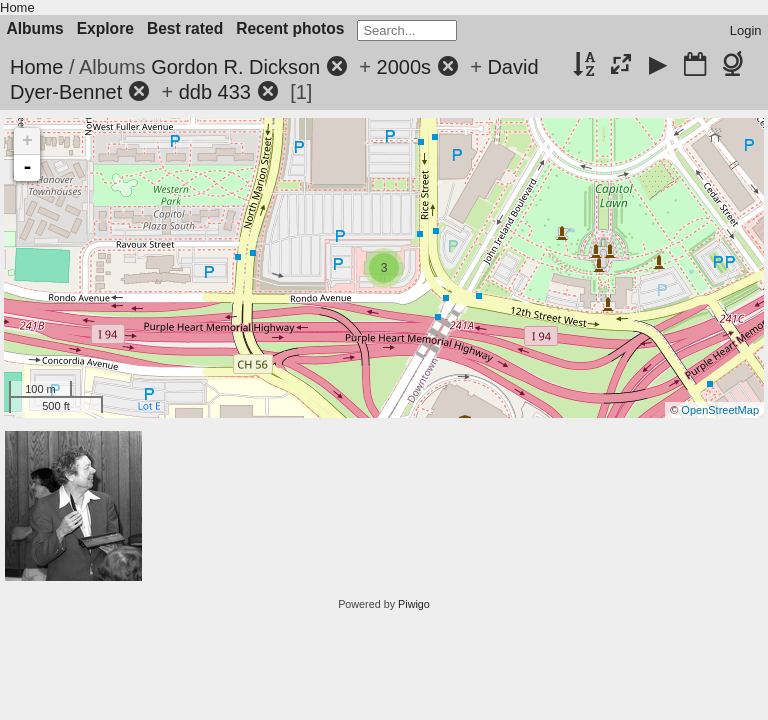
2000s (404, 67)
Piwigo (414, 604)
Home (17, 7)
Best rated (185, 28)
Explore (105, 28)
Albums (35, 28)
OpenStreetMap (720, 410)
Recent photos (290, 28)
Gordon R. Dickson (235, 67)
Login (746, 30)
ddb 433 (215, 92)
